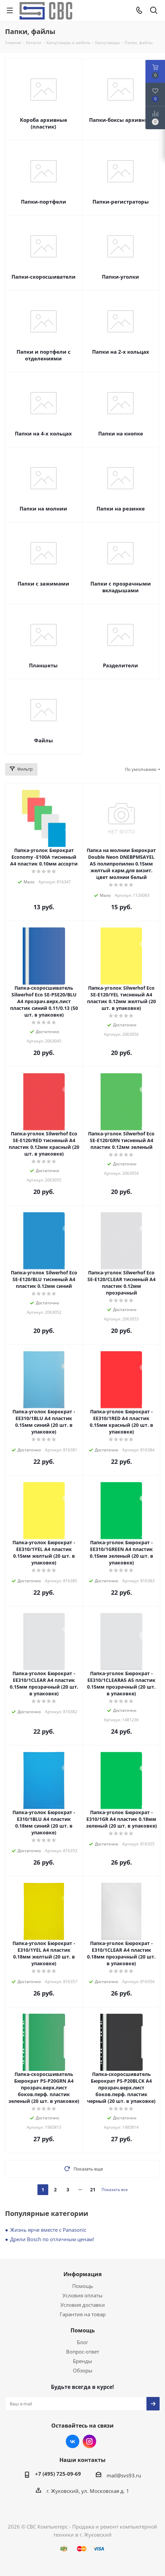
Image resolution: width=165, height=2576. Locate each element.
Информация (82, 2274)
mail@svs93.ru (124, 2475)
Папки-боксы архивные (120, 119)
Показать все (115, 2189)
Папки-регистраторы (120, 201)
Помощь (82, 2286)
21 (92, 2189)
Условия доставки (82, 2304)
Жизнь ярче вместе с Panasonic (48, 2229)
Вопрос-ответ (82, 2351)
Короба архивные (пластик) (43, 123)
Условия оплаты (82, 2295)
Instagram (89, 2441)
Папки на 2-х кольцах (120, 351)
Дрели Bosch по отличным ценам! (52, 2239)
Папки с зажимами (43, 583)
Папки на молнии (43, 508)
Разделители (120, 665)
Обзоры (82, 2370)
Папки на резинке (121, 508)
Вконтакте (72, 2441)
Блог (82, 2342)
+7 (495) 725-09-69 (58, 2473)
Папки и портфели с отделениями (44, 355)
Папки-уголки (120, 276)
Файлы (43, 740)
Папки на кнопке (120, 433)
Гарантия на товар (83, 2314)
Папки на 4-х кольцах (43, 433)
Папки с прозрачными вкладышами (120, 587)
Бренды (82, 2361)
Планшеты (43, 665)
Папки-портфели (43, 201)
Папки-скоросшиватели (43, 276)
